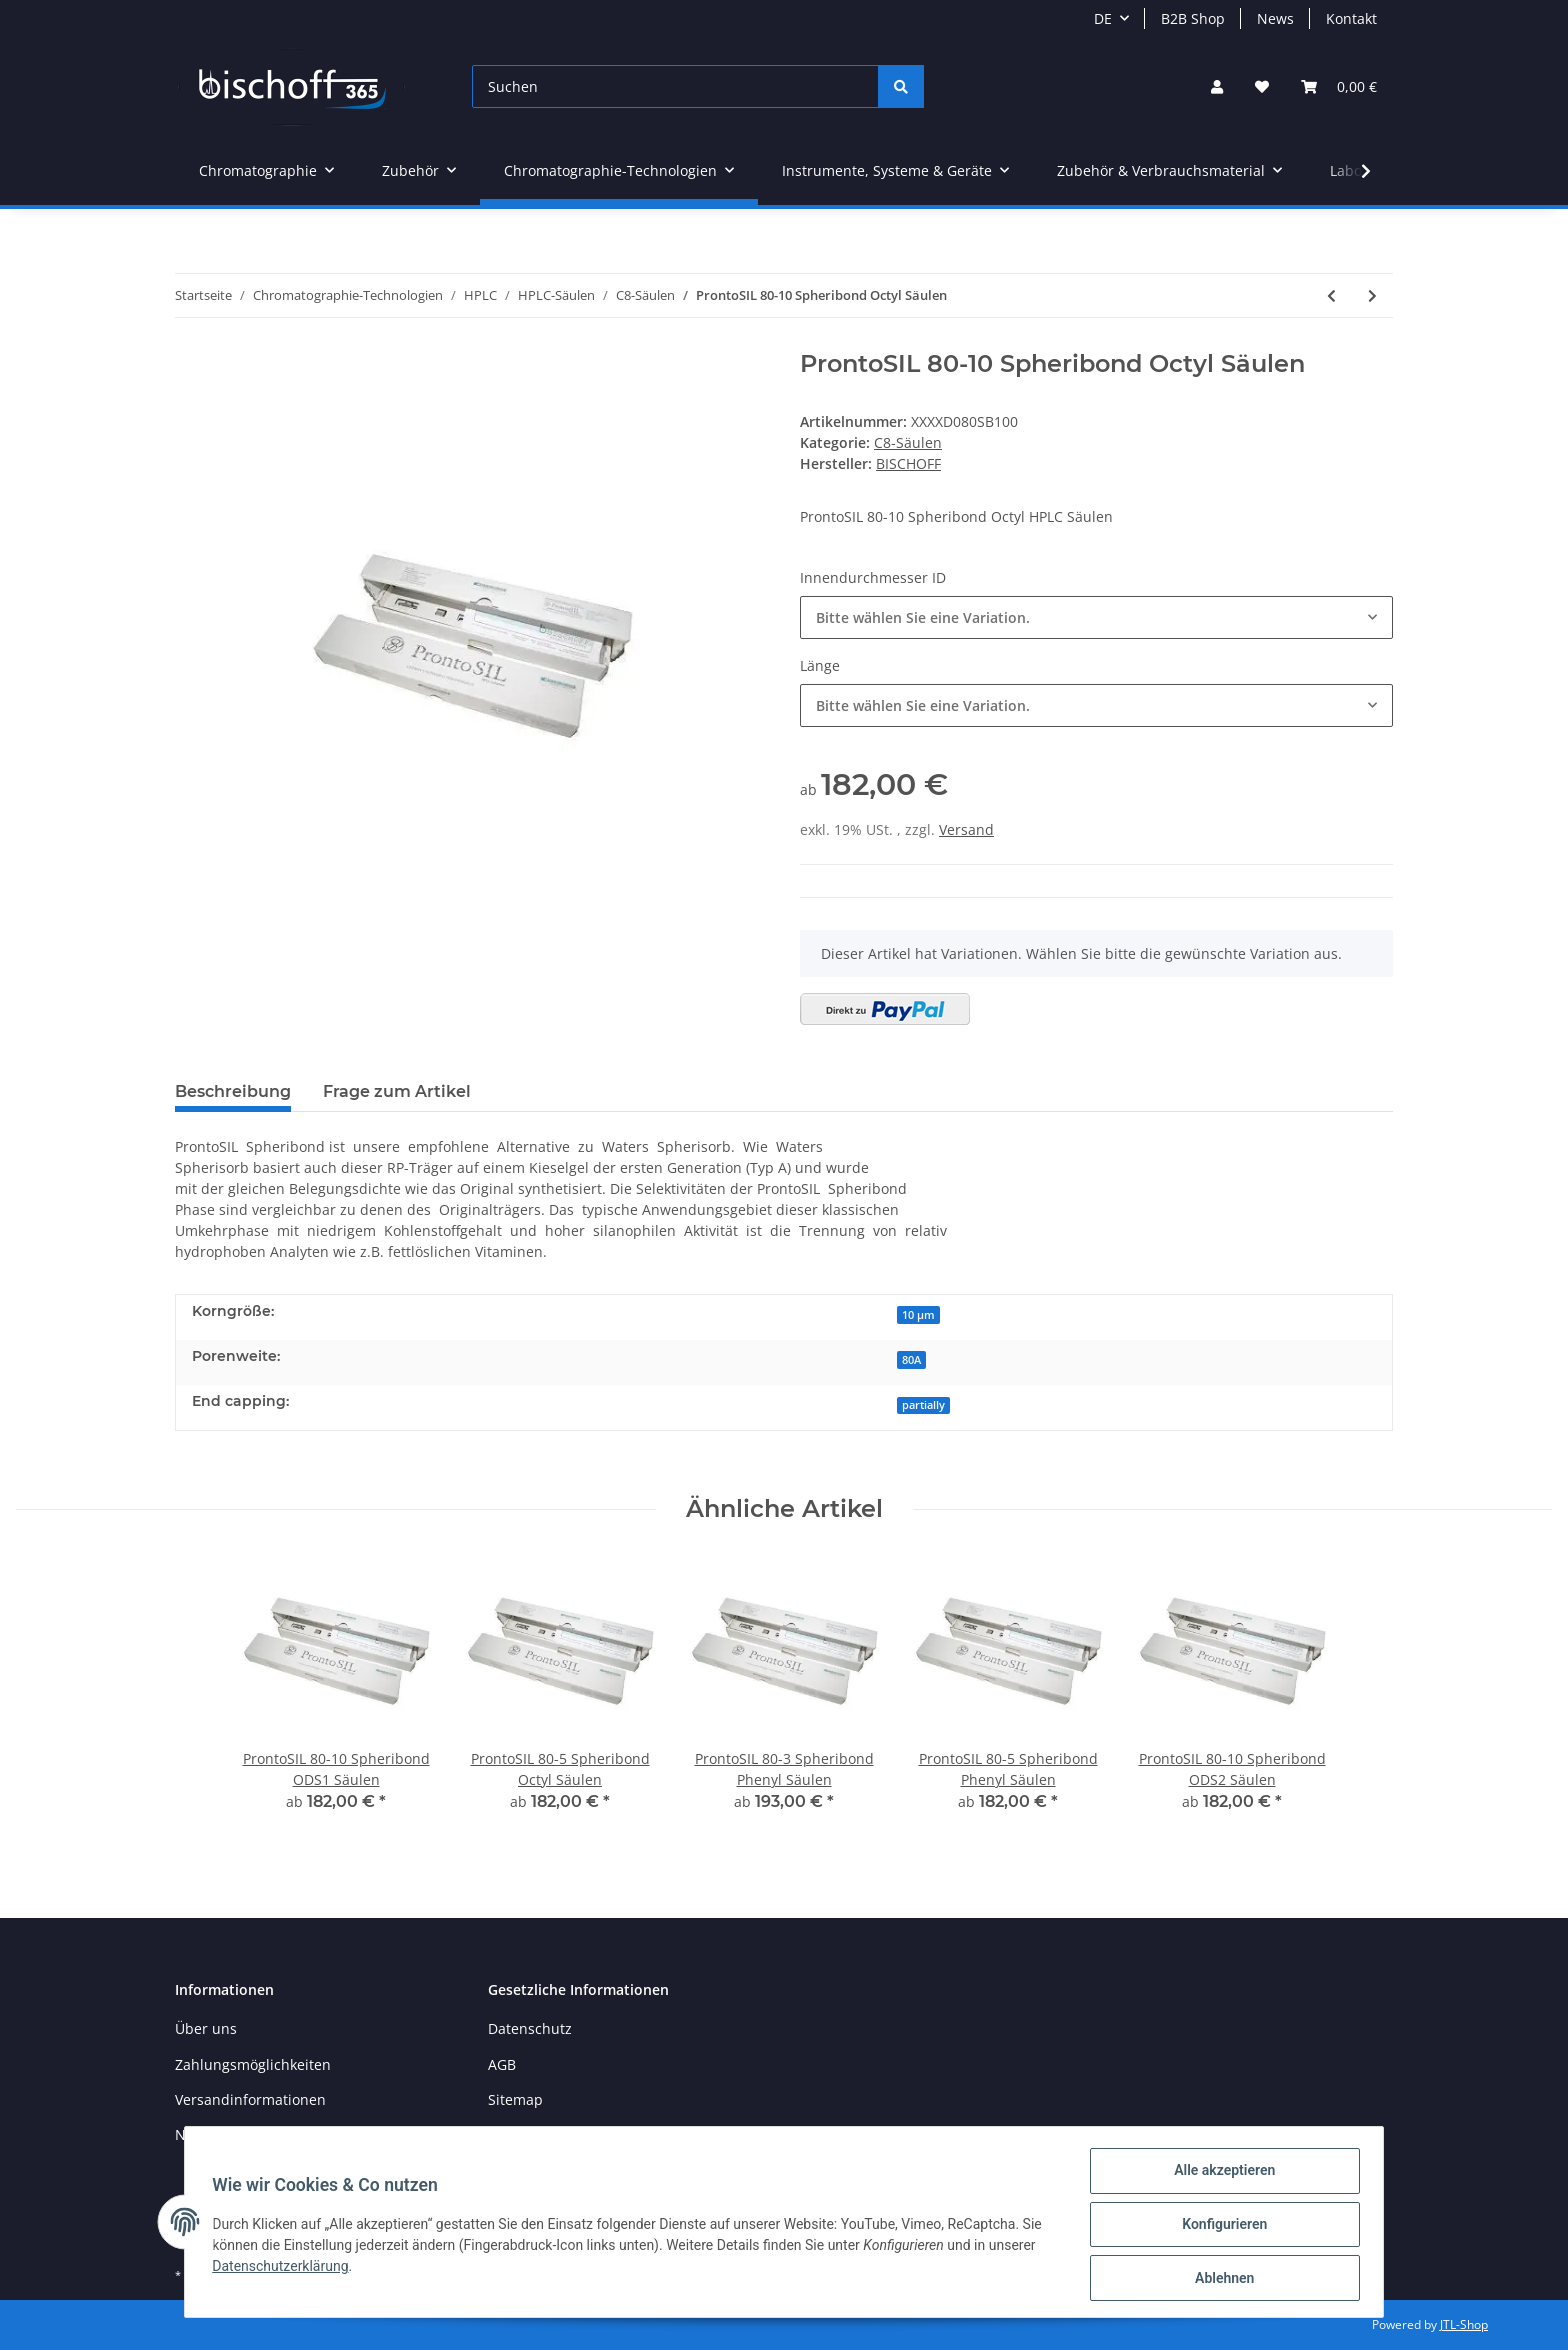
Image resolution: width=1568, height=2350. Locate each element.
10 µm (918, 1315)
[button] (1217, 86)
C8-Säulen (908, 442)
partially (923, 1405)
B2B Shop (1193, 18)
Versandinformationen (250, 2099)
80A (911, 1360)
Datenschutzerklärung (285, 2269)
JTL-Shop (1464, 2324)
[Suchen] (675, 86)
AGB (502, 2064)
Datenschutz (530, 2028)
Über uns (206, 2028)
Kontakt (1351, 18)
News (1275, 18)
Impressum (526, 2134)
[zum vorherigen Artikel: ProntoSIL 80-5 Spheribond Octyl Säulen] (1331, 295)
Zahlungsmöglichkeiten (253, 2064)
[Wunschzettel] (1262, 86)
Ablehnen (1219, 2279)
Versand (966, 829)
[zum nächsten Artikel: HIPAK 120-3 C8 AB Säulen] (1372, 295)
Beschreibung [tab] (233, 1091)
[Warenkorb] (1339, 86)
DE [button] (1103, 18)
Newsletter (211, 2134)
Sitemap (515, 2099)
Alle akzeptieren (1219, 2175)
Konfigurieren (1219, 2227)
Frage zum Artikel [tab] (397, 1091)
